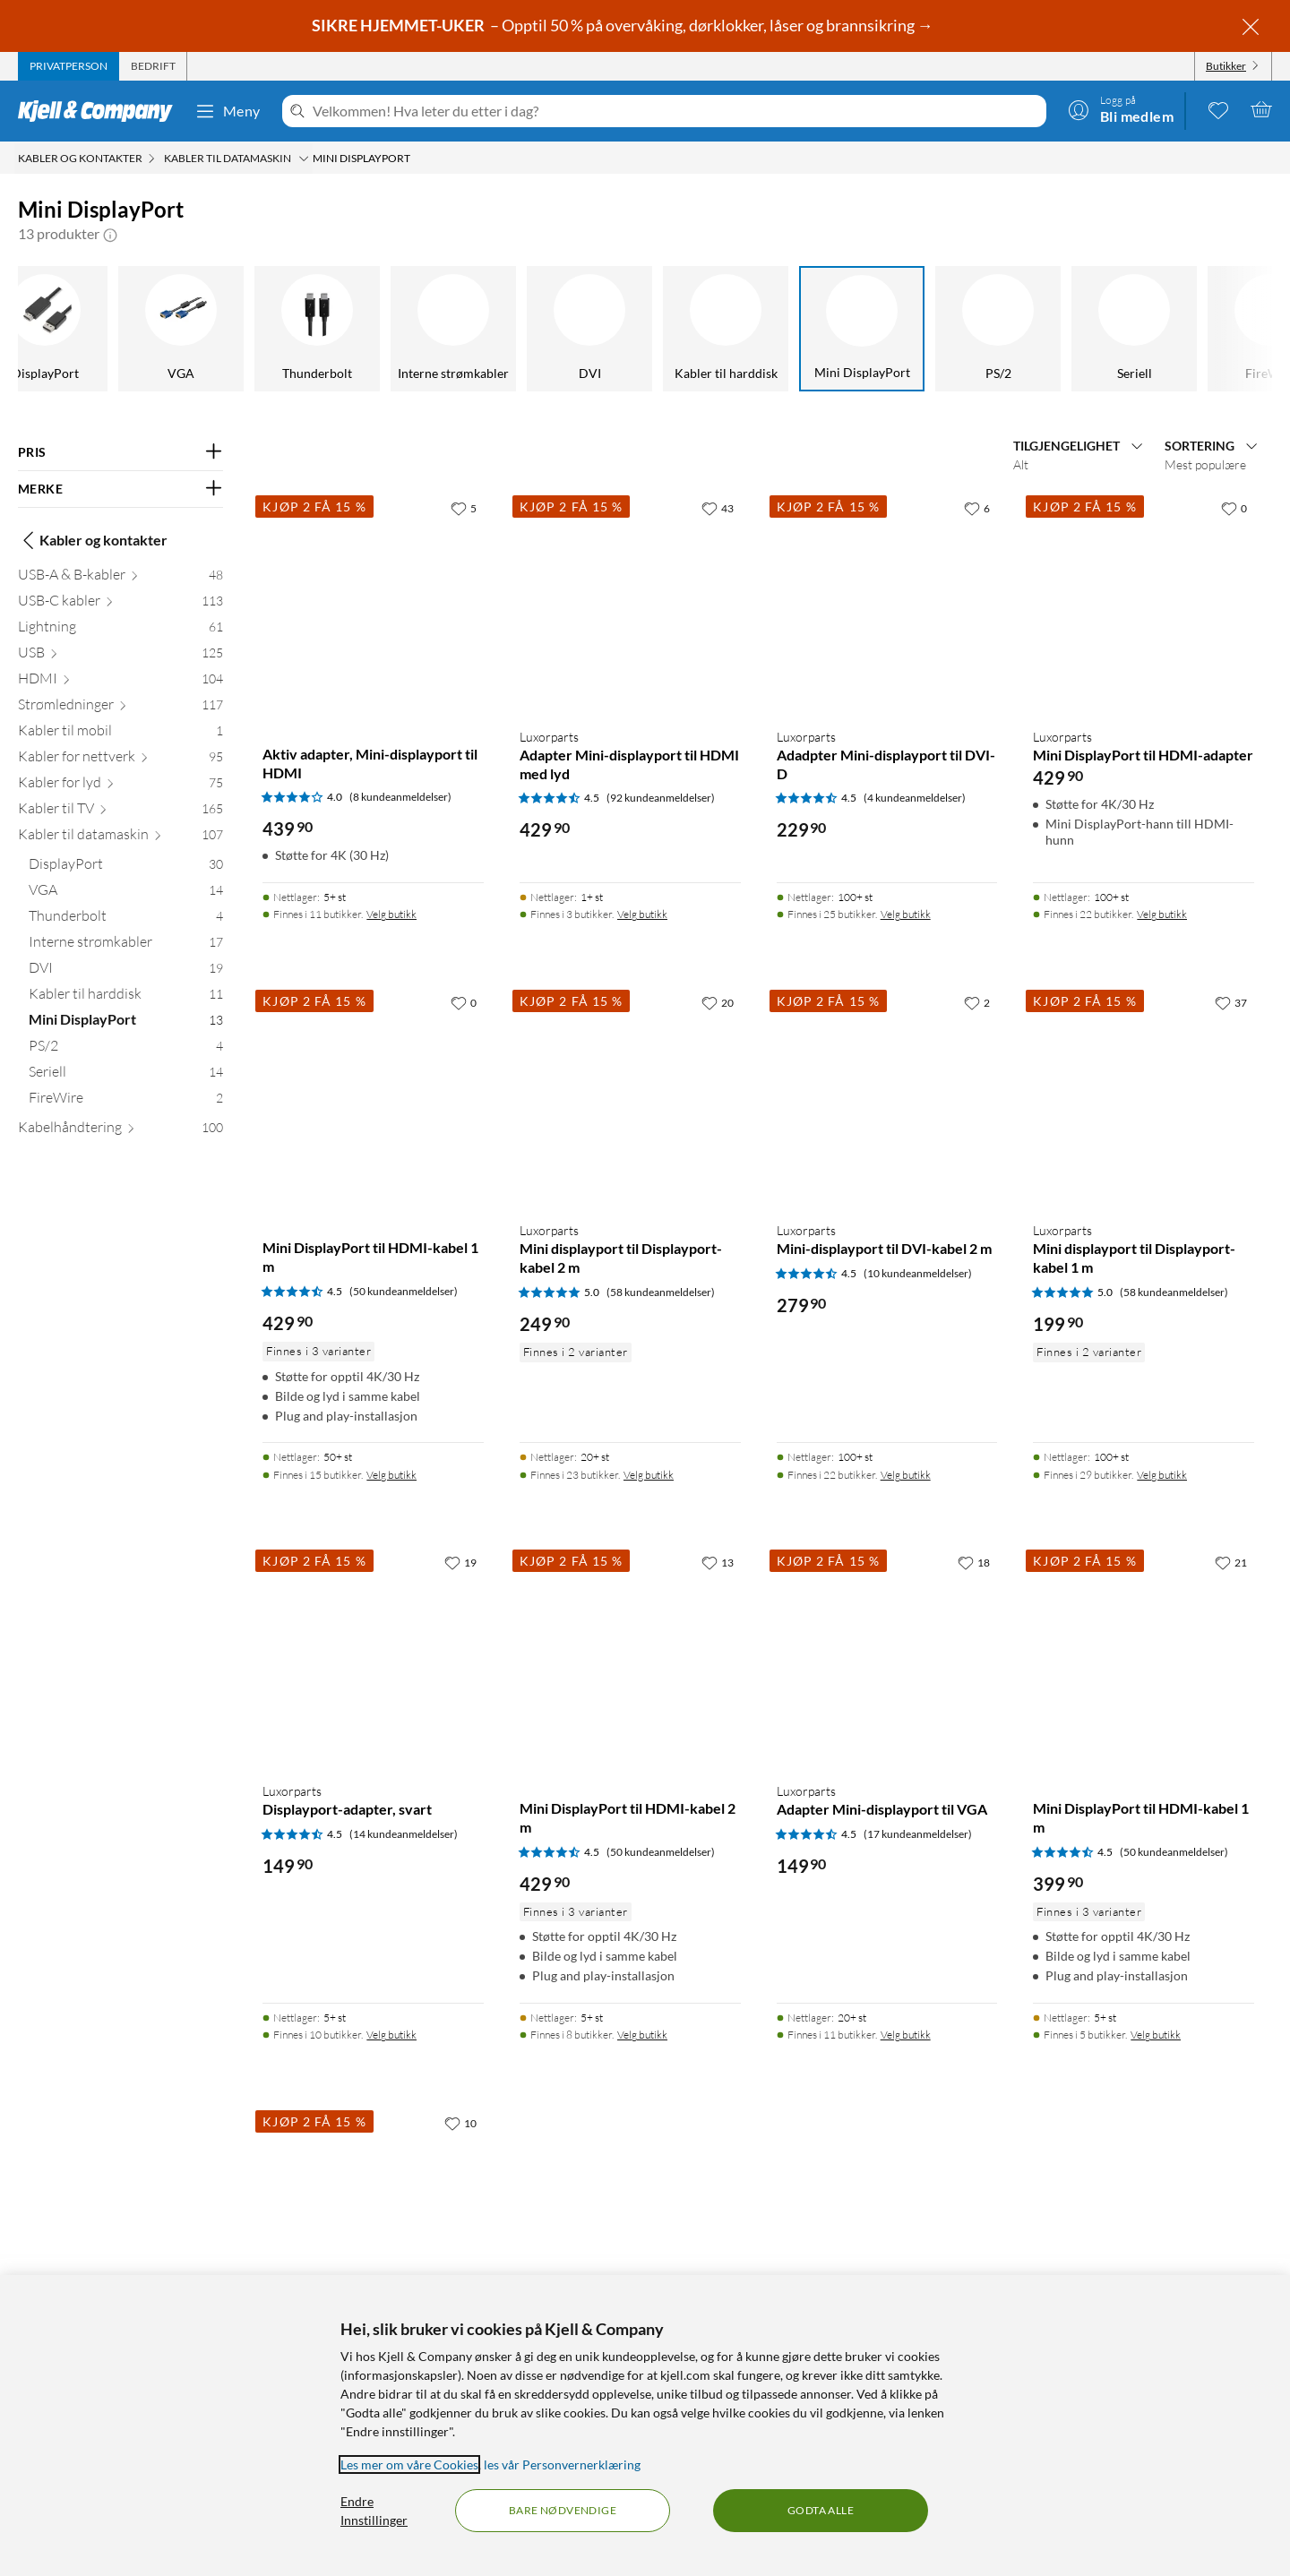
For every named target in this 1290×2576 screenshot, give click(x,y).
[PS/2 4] (126, 1049)
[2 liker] (977, 1002)
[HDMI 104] (120, 682)
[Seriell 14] (126, 1075)
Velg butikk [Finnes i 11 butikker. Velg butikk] (391, 914)
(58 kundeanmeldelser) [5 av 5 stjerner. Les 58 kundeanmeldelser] (660, 1292)
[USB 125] (120, 656)
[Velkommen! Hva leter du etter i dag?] (676, 111)
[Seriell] (1073, 329)
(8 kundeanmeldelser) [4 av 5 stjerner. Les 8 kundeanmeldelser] (400, 796)
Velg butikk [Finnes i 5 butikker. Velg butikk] (1156, 2034)
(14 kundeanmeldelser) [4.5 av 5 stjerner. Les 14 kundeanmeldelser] (403, 1834)
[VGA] (120, 329)
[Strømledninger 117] (120, 708)
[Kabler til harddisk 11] (126, 997)
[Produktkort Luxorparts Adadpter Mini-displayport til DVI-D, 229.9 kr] (887, 602)
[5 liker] (464, 508)
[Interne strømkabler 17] (126, 945)
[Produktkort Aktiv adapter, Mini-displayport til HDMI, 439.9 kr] (373, 602)
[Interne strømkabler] (392, 329)
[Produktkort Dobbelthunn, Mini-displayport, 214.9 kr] (373, 2217)
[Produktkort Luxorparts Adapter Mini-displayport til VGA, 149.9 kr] (887, 1656)
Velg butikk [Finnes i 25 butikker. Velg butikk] (906, 914)
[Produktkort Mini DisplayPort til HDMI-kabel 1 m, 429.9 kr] (373, 1097)
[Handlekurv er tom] (1261, 109)
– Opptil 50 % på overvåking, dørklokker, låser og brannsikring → (624, 25)
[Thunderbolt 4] (126, 919)
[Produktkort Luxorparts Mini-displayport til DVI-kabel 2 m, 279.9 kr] (887, 1097)
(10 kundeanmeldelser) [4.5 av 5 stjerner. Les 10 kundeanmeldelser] (918, 1273)
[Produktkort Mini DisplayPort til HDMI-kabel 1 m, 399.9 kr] (1143, 1656)
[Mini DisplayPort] (801, 329)
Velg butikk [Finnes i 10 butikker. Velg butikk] (391, 2034)
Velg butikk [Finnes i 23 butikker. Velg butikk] (649, 1474)
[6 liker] (977, 508)
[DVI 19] (126, 971)
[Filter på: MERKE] (120, 489)
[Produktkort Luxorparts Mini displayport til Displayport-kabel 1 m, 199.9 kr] (1143, 1097)
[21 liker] (1231, 1562)
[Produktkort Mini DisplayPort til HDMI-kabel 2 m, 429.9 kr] (630, 1656)
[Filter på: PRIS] (120, 452)
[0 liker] (1234, 508)
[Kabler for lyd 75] (120, 786)
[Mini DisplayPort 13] (126, 1023)
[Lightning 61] (120, 630)
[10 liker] (460, 2123)
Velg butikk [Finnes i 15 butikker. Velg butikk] (391, 1474)
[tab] (68, 66)
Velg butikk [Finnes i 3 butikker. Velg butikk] (642, 914)
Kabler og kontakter (93, 540)
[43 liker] (717, 508)
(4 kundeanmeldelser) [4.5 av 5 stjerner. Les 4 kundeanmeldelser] (915, 797)
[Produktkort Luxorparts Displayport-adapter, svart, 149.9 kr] (373, 1656)
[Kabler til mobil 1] (120, 734)
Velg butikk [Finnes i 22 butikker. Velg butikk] (1162, 914)
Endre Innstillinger (374, 2511)
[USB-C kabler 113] (120, 604)
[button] (110, 234)
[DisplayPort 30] (126, 867)
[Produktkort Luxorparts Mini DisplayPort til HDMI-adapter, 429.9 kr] (1143, 602)
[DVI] (528, 329)
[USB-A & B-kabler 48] (120, 578)
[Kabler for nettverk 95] (120, 760)
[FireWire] (1209, 329)
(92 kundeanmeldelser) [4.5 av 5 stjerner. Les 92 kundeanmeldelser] (660, 797)
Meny (227, 111)
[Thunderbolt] (256, 329)
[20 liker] (717, 1002)
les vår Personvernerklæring (562, 2464)
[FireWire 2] (126, 1101)
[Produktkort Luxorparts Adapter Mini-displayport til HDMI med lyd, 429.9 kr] (630, 602)
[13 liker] (717, 1562)
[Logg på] (1121, 109)
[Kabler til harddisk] (665, 329)
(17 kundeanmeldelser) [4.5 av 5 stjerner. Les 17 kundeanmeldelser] (918, 1834)
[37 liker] (1231, 1002)
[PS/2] (937, 329)
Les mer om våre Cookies (409, 2464)
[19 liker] (460, 1562)
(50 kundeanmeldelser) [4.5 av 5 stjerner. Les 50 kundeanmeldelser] (403, 1291)
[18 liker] (974, 1562)
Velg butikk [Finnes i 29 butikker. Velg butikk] (1162, 1474)
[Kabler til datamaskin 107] (120, 838)
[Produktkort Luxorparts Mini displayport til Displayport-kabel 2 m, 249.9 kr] (630, 1097)
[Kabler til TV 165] (120, 812)
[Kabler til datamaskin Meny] (304, 158)
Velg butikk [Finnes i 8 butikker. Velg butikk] (642, 2034)
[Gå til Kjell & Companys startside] (101, 111)
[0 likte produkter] (1218, 109)
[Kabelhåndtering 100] (120, 1131)
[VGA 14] (126, 893)
